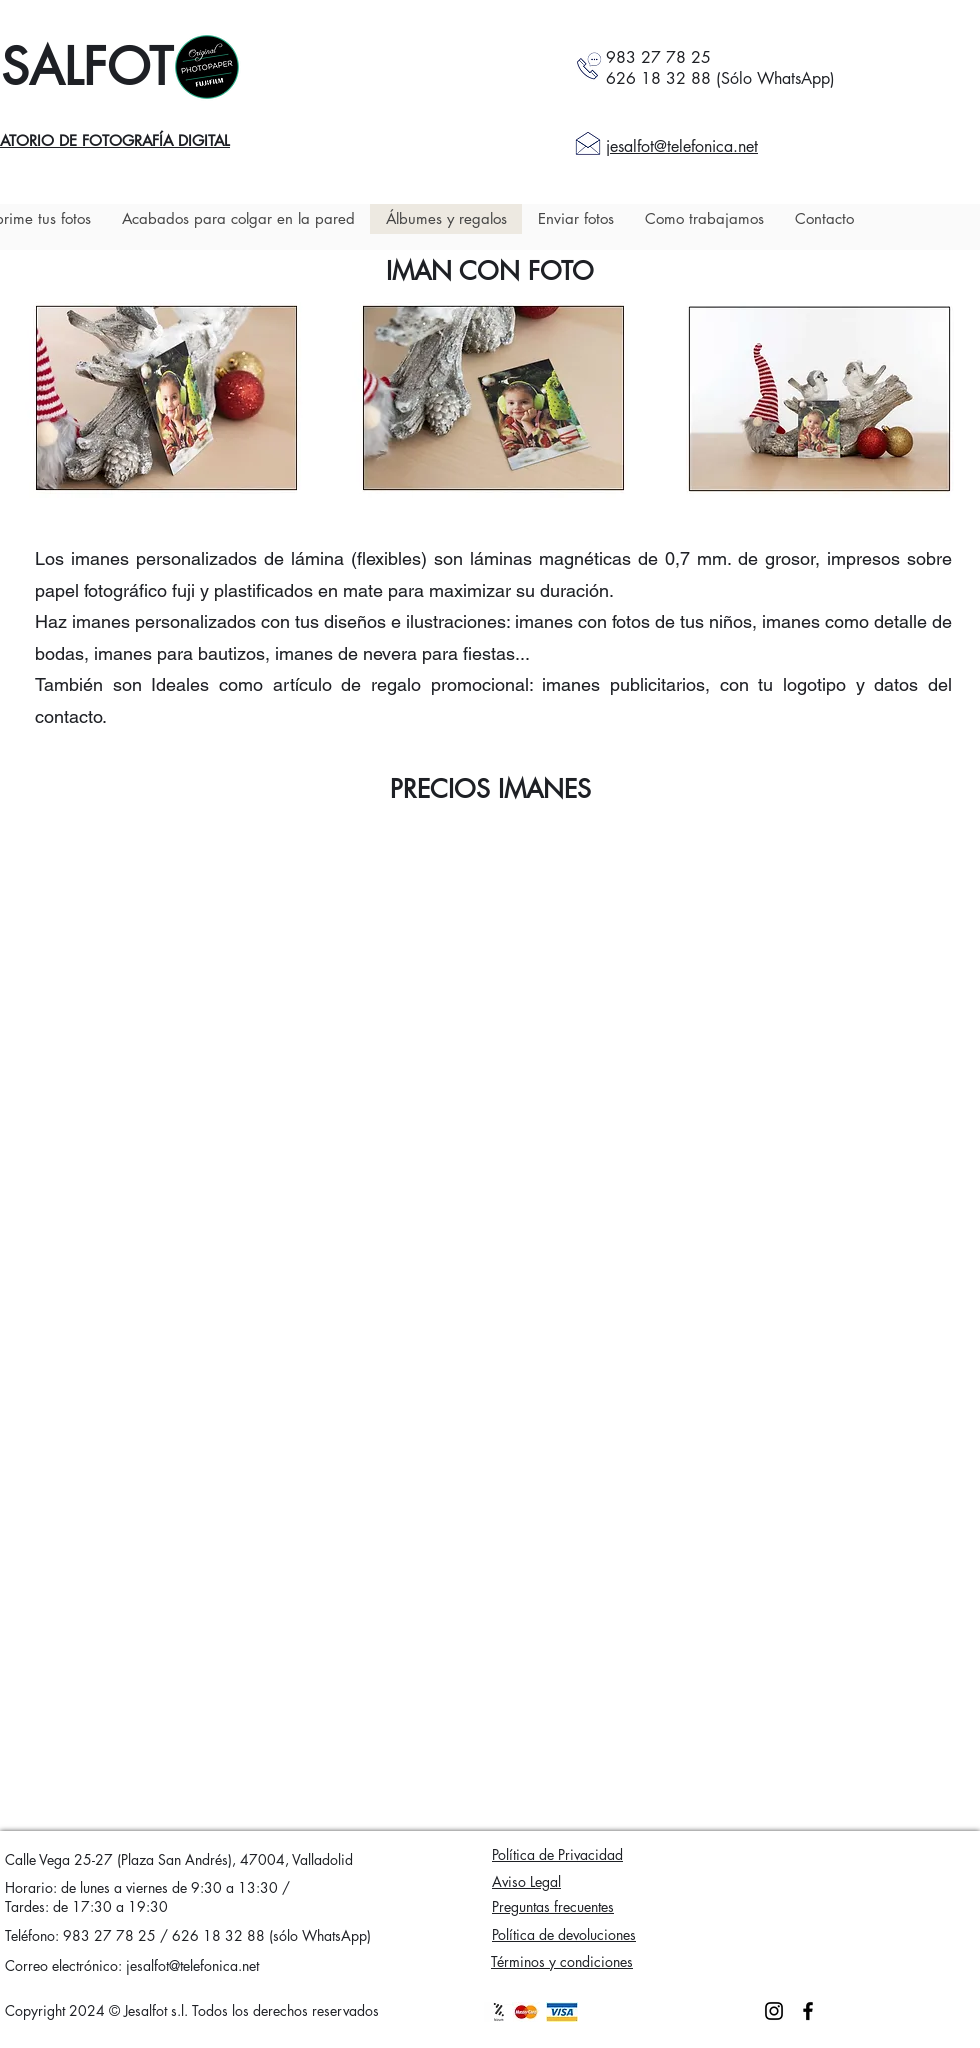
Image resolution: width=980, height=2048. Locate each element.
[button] (166, 398)
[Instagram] (774, 2011)
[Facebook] (808, 2011)
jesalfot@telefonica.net (192, 1965)
